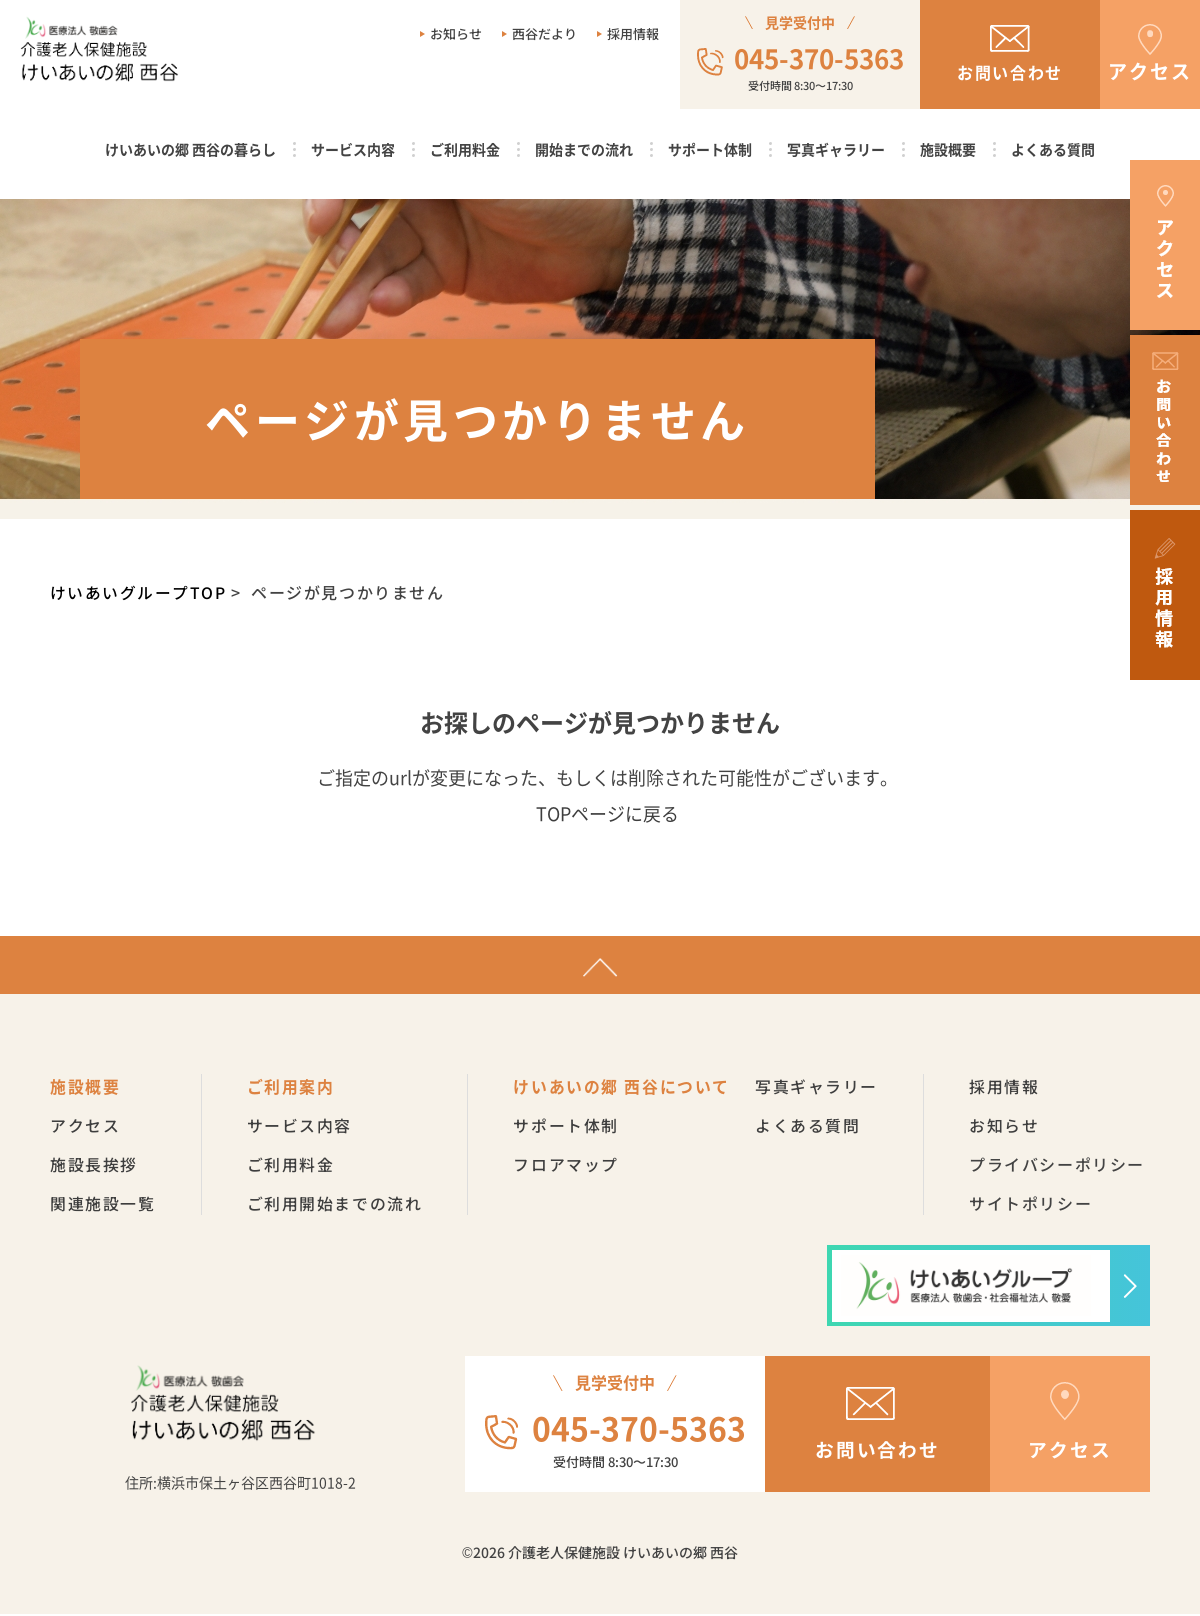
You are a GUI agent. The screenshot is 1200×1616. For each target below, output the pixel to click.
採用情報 (633, 33)
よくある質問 (1053, 149)
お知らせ (456, 33)
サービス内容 (353, 149)
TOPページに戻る (607, 813)
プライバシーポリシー (1058, 1166)
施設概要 (948, 149)
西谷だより (544, 33)
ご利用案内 (291, 1088)
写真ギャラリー (836, 149)
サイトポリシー (1031, 1205)
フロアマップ (567, 1166)
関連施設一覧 (103, 1205)
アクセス (85, 1127)
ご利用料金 (465, 149)
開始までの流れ (584, 149)
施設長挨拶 (94, 1166)
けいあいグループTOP (139, 592)
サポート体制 (710, 149)
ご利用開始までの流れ (335, 1205)
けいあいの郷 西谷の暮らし (190, 149)
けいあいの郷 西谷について (622, 1088)
